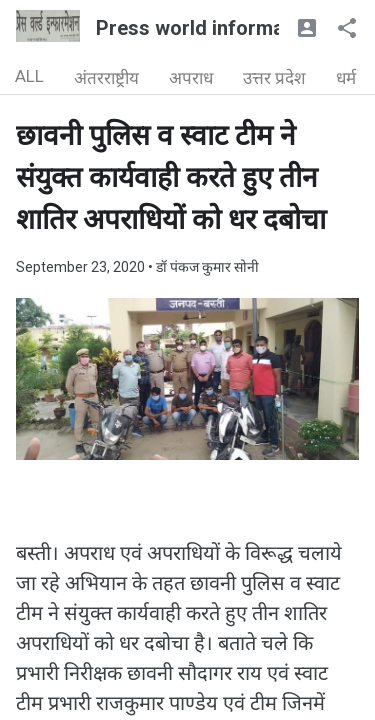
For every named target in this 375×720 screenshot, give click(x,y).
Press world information (207, 28)
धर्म (346, 78)
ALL (29, 76)
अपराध (191, 78)
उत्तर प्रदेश (274, 78)
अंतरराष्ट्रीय (106, 78)
